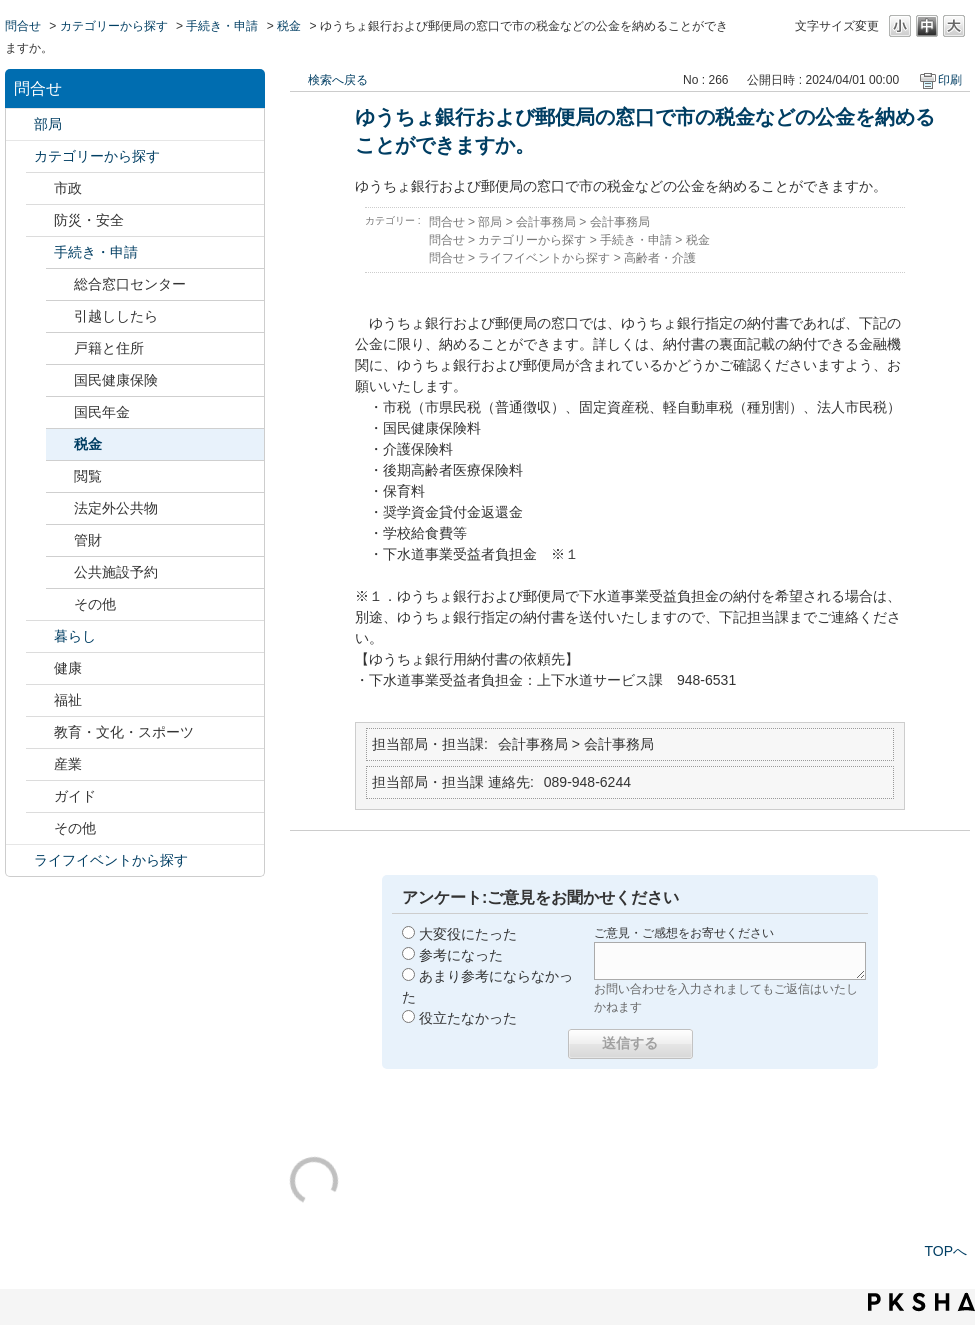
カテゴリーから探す (114, 26)
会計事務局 (546, 222)
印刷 (950, 80)
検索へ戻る (338, 80)
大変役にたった (468, 934)
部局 (48, 124)
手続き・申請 (222, 26)
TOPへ (945, 1251)
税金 (289, 26)
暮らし (75, 636)
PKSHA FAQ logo (921, 1302)
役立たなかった (468, 1018)
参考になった (461, 955)
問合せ (23, 26)
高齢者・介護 (660, 258)
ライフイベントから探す (111, 860)
